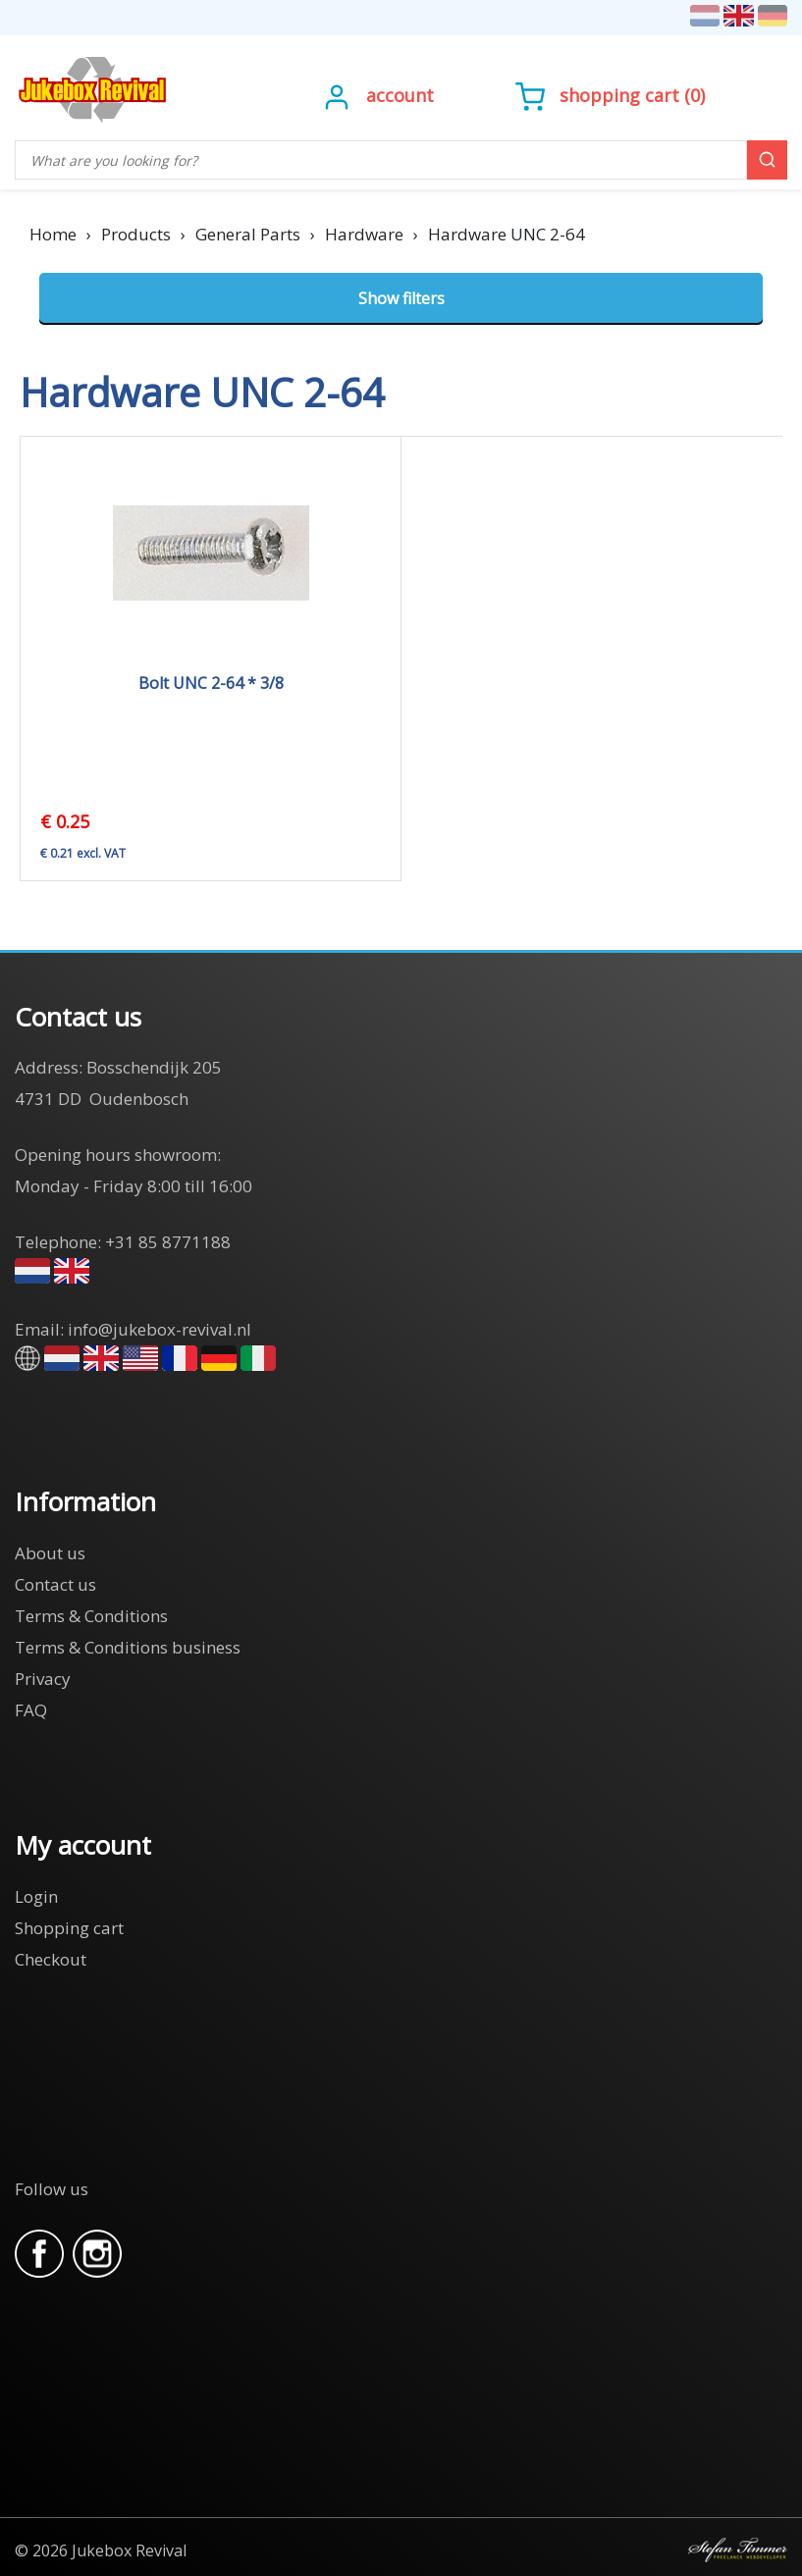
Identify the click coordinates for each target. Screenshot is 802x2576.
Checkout (50, 1959)
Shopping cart (619, 95)
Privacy (43, 1678)
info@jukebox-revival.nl (159, 1329)
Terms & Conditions (91, 1615)
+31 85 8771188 (168, 1242)
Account (400, 95)
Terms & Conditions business (128, 1647)
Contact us (55, 1584)
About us (50, 1553)
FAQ (31, 1710)
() (610, 95)
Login (36, 1896)
